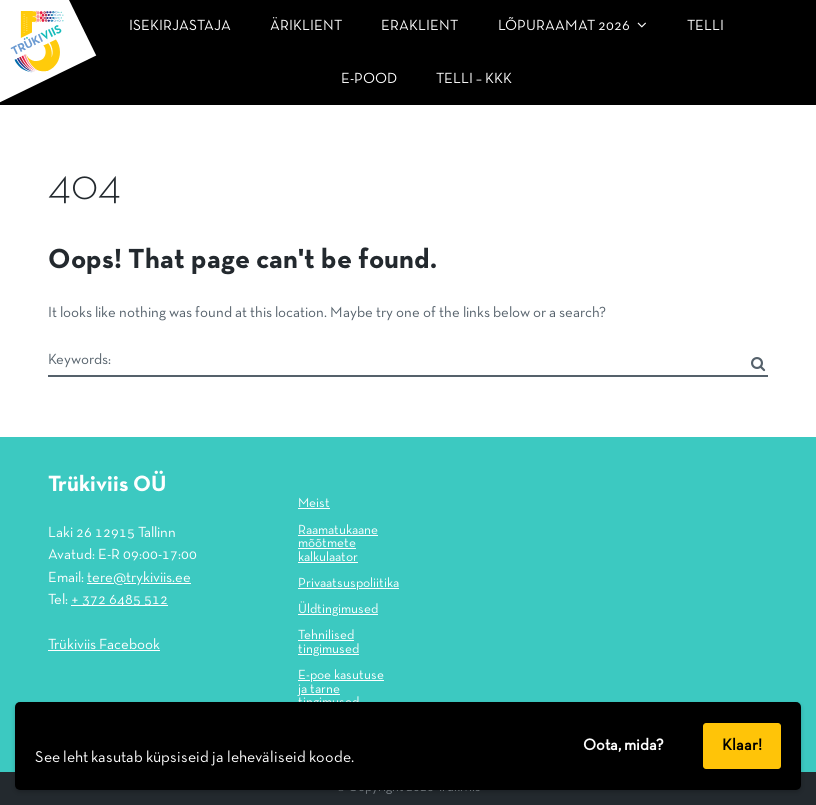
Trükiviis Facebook (104, 645)
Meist (314, 504)
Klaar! (742, 746)
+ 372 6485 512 (119, 600)
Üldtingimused (338, 610)
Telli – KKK (474, 79)
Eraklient (419, 26)
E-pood (369, 79)
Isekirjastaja (180, 26)
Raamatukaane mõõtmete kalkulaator (338, 544)
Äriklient (306, 26)
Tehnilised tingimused (328, 643)
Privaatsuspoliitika (348, 584)
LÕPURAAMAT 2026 (564, 26)
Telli (705, 26)
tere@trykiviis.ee (139, 578)
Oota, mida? (623, 746)
